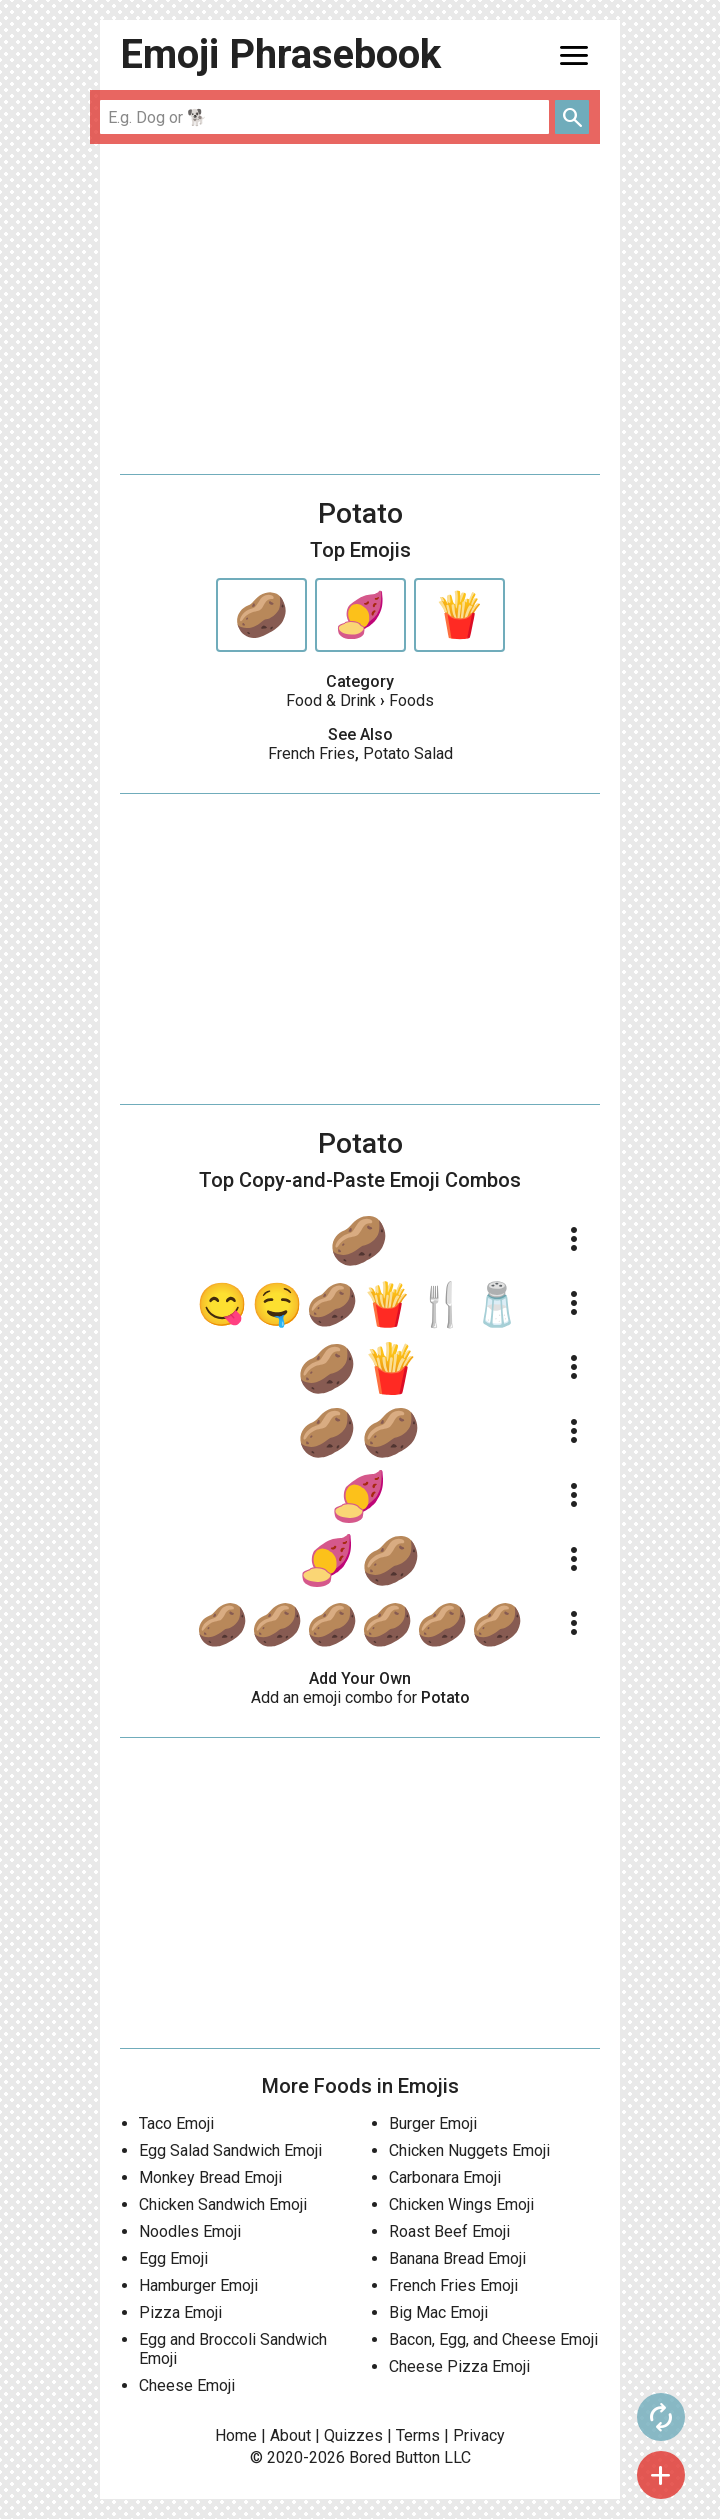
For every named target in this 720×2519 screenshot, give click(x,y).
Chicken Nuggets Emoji (469, 2150)
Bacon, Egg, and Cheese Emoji (493, 2339)
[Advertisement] (360, 309)
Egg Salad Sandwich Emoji (230, 2150)
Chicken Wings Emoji (461, 2204)
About (290, 2435)
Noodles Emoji (190, 2231)
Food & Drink (331, 700)
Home (236, 2435)
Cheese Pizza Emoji (459, 2366)
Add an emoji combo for (360, 1697)
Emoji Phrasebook (280, 54)
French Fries (311, 753)
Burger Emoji (433, 2123)
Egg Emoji (173, 2258)
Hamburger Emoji (198, 2285)
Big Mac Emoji (438, 2312)
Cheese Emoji (187, 2385)
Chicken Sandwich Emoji (223, 2204)
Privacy (479, 2435)
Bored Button (394, 2457)
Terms (418, 2435)
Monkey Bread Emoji (210, 2177)
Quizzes (353, 2435)
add (661, 2475)
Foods (411, 700)
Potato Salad (408, 753)
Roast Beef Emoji (449, 2231)
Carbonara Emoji (445, 2177)
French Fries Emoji (453, 2285)
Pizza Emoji (180, 2312)
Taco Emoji (176, 2123)
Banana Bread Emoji (457, 2258)
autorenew (661, 2417)
